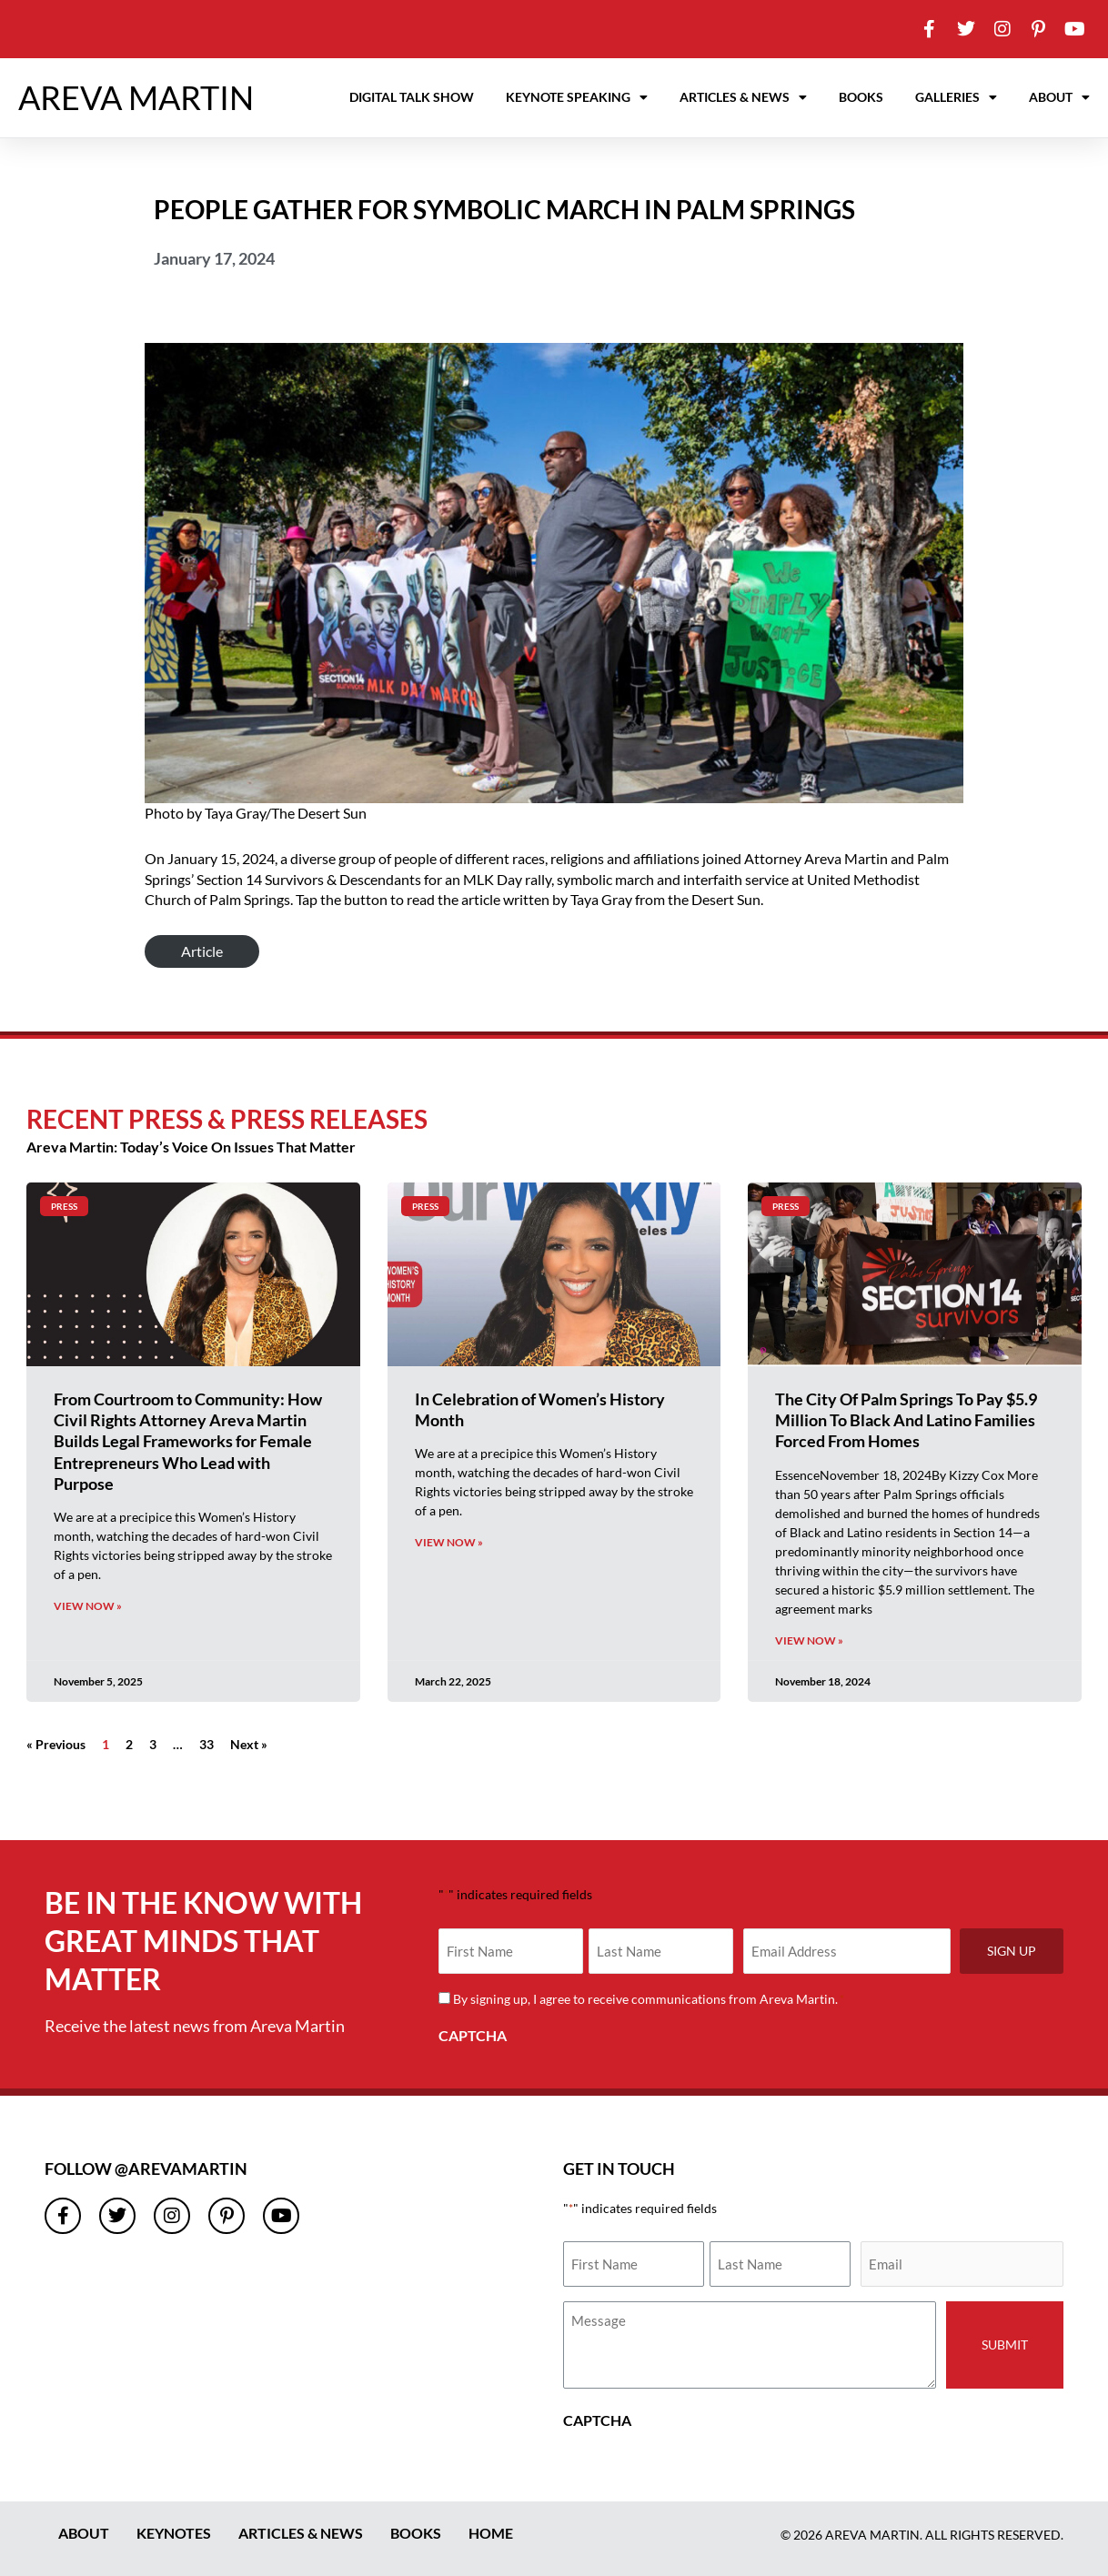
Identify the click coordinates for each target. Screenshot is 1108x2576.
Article (202, 951)
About (1059, 97)
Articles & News (743, 97)
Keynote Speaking (577, 97)
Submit (1005, 2344)
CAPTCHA (472, 2035)
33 (206, 1744)
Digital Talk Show (411, 97)
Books (861, 97)
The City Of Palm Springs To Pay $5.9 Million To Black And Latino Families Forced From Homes (906, 1420)
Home (490, 2532)
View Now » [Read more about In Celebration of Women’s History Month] (449, 1542)
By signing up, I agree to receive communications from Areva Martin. (648, 1999)
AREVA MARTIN (136, 97)
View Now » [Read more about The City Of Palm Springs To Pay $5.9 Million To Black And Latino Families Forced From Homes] (809, 1640)
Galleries (956, 97)
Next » (248, 1744)
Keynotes (173, 2532)
